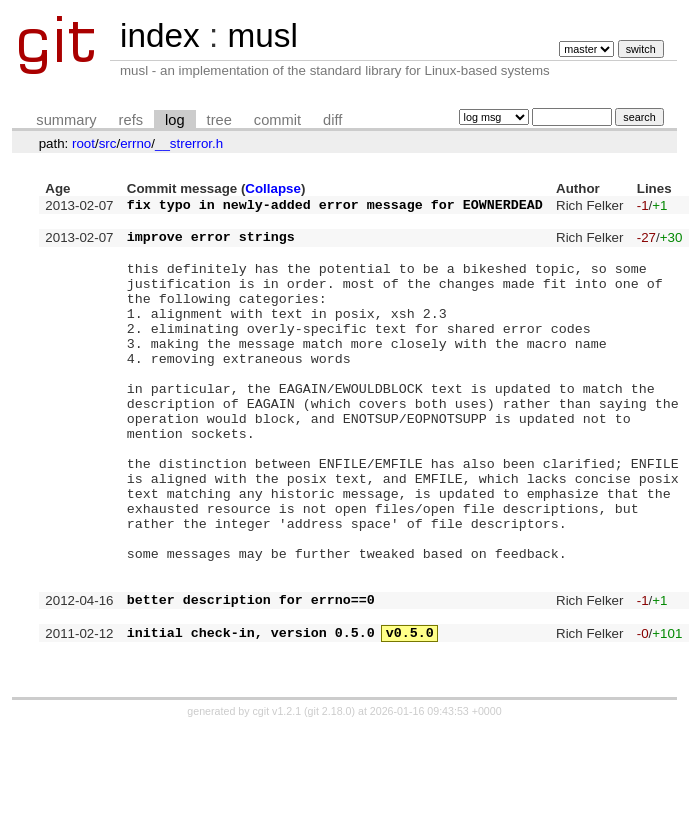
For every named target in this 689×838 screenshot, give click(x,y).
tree (219, 120)
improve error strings (211, 245)
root (83, 143)
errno (135, 143)
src (108, 143)
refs (131, 120)
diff (332, 120)
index (160, 35)
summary (66, 120)
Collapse (273, 188)
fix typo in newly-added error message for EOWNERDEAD (335, 207)
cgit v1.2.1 (277, 801)
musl (262, 35)
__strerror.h (189, 143)
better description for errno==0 (251, 680)
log (175, 120)
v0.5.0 (410, 719)
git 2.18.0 (330, 801)
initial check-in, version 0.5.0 (251, 719)
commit (277, 120)
